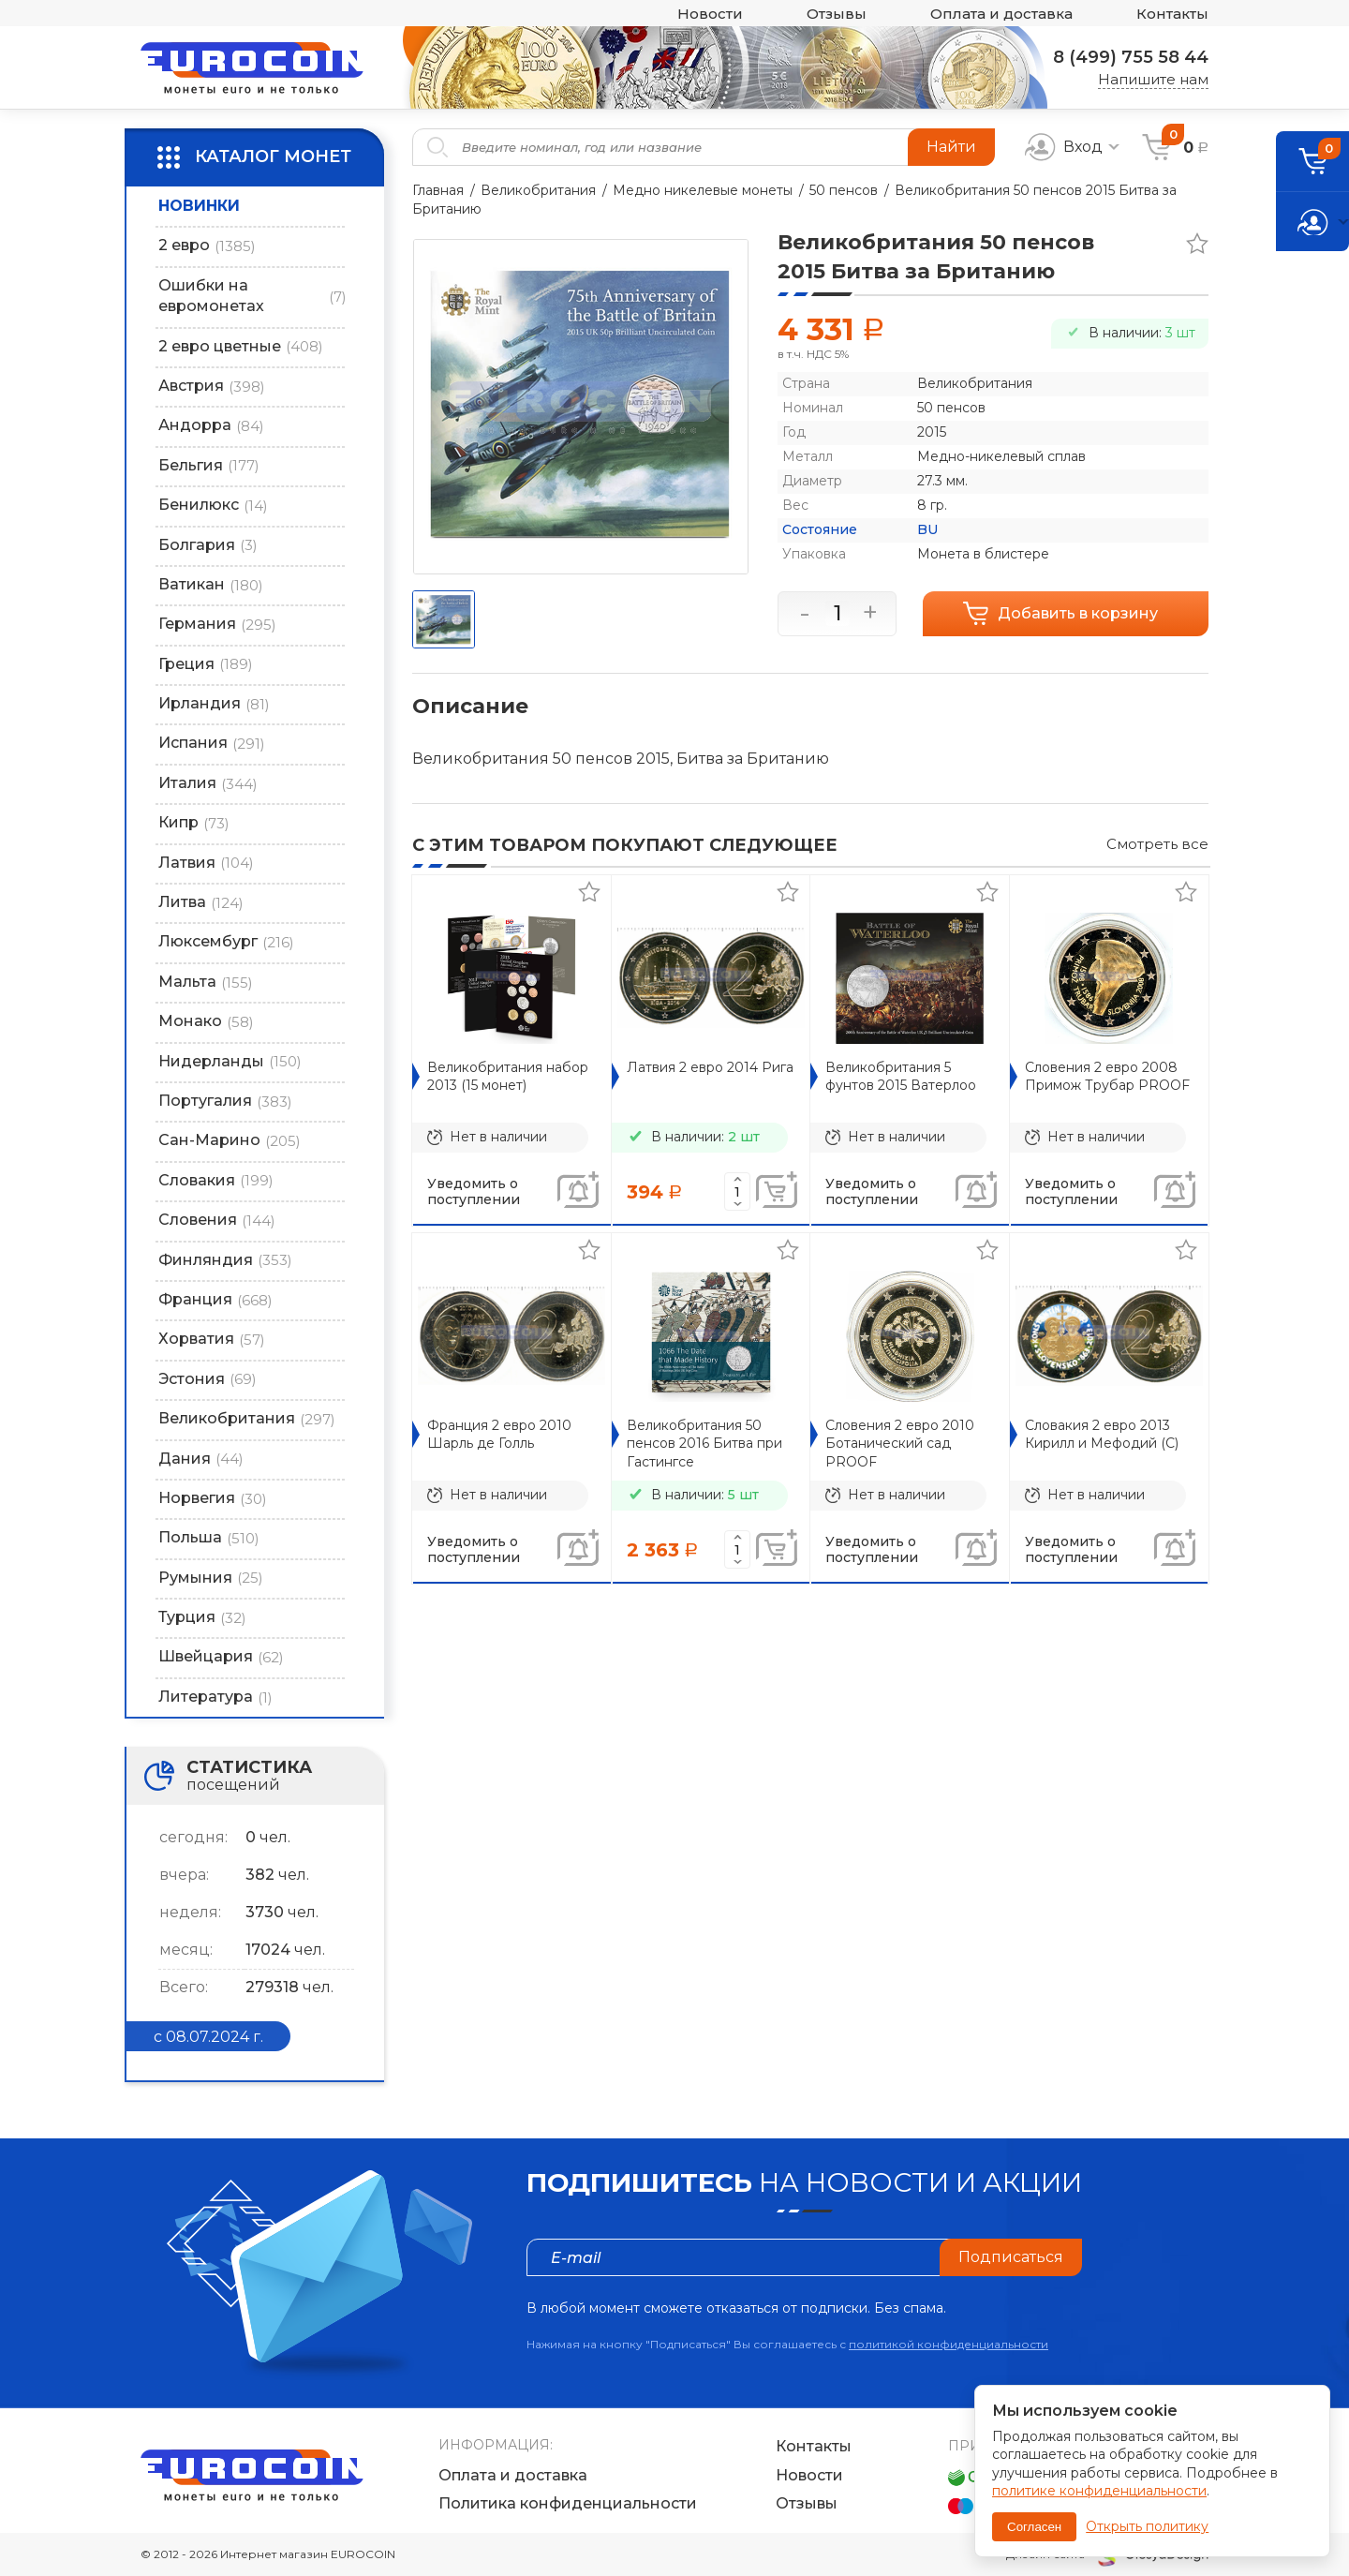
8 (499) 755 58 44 (1130, 57)
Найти (951, 147)
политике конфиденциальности (1099, 2490)
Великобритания (538, 190)
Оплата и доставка (1001, 13)
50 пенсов (843, 190)
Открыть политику (1147, 2526)
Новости (710, 13)
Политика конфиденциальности (567, 2503)
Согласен (1034, 2527)
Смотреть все (1157, 844)
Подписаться (1010, 2257)
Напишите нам (1153, 79)
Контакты (1172, 13)
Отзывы (837, 13)
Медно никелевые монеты (703, 190)
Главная (438, 190)
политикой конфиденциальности (948, 2344)
